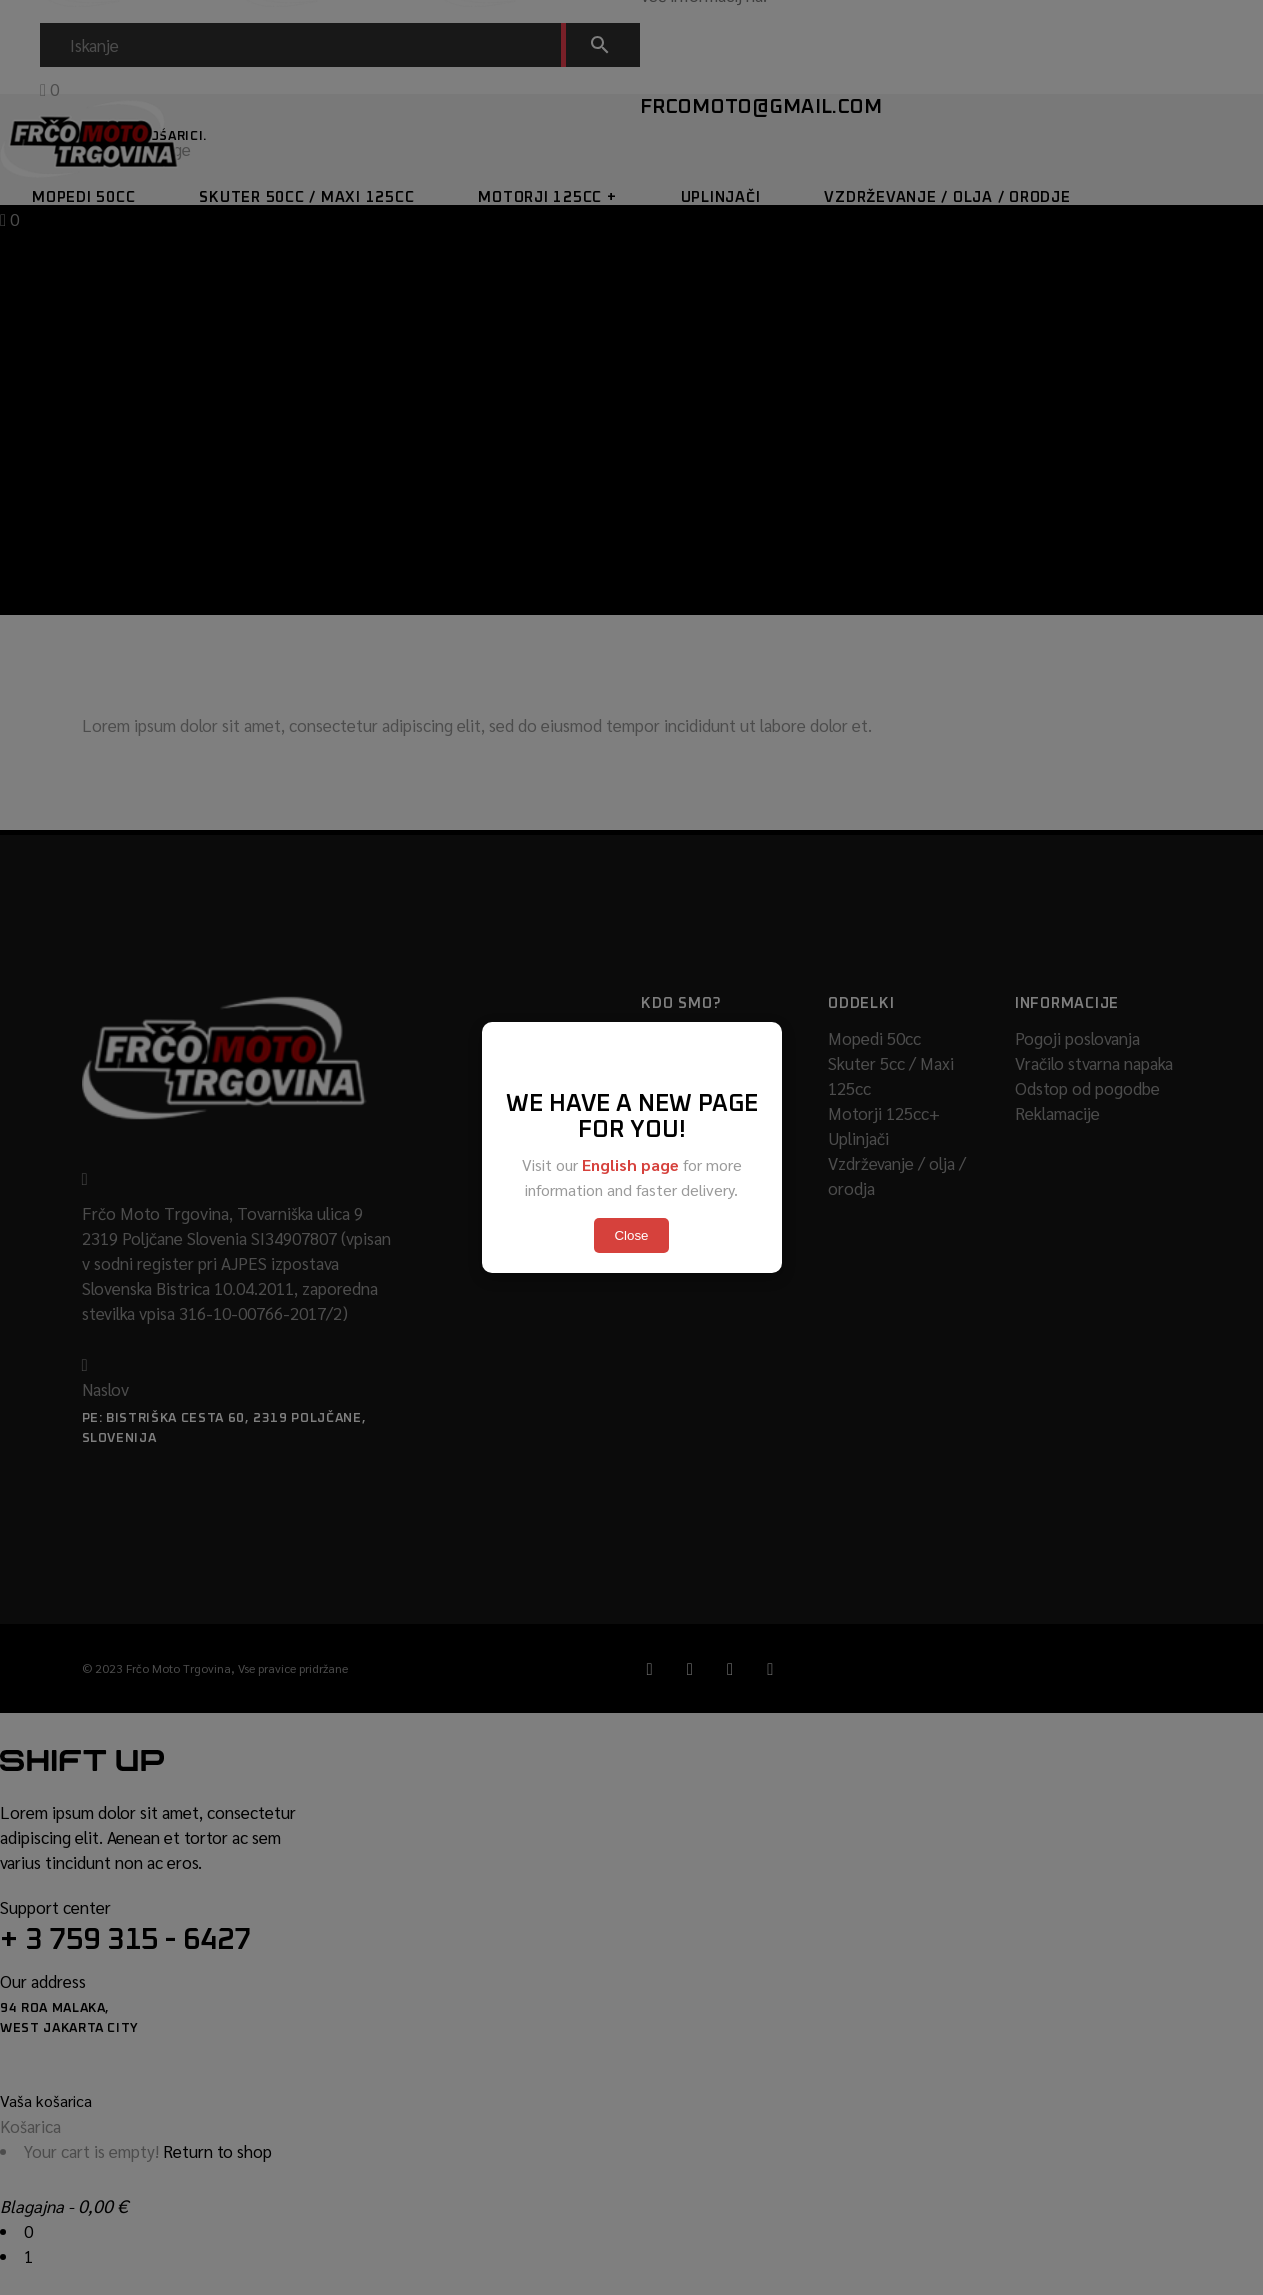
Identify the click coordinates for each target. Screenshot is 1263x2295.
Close (631, 1235)
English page (630, 1164)
